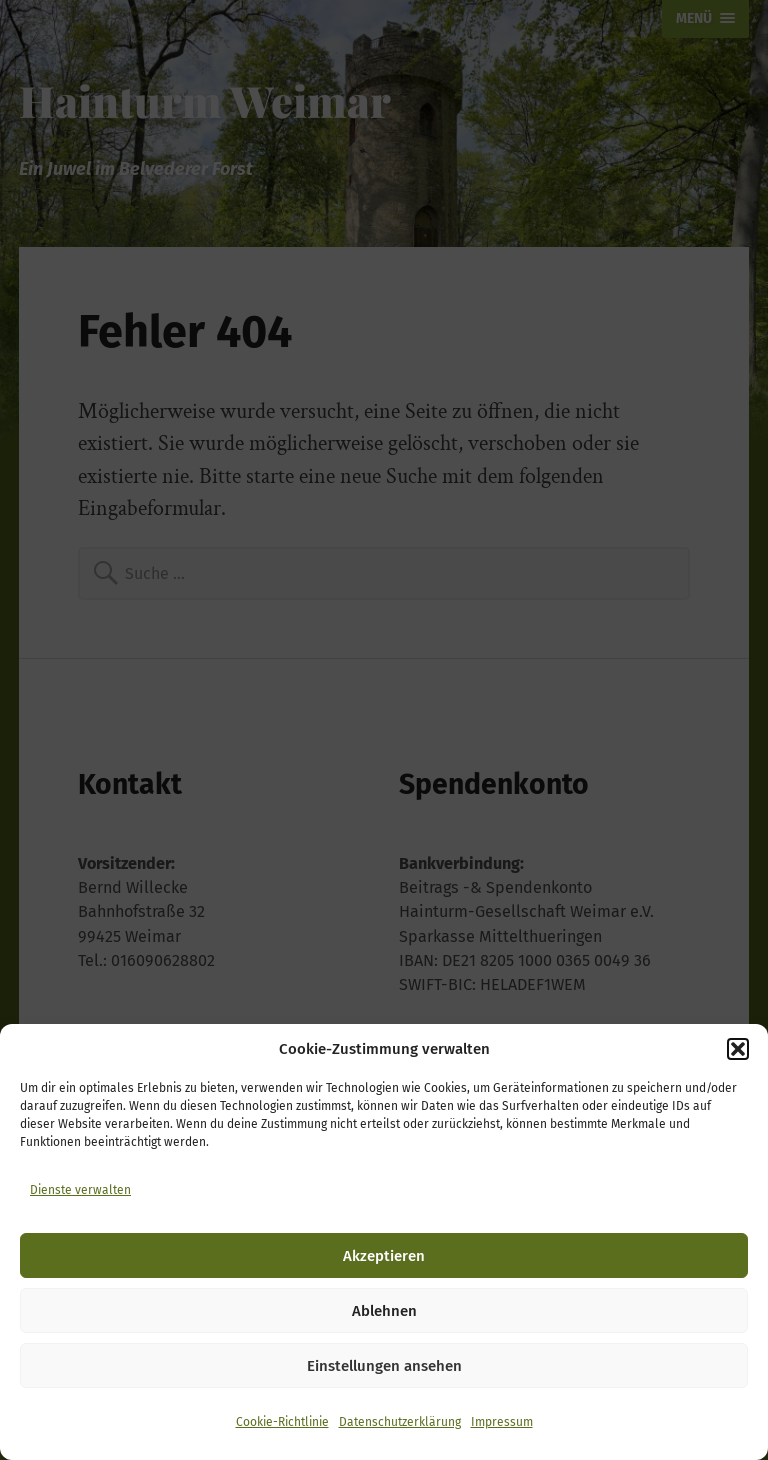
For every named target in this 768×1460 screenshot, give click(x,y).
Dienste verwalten (80, 1190)
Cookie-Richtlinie (282, 1422)
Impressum (502, 1422)
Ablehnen (384, 1311)
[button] (738, 1049)
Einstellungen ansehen (384, 1366)
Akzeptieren (384, 1256)
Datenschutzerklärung (400, 1422)
